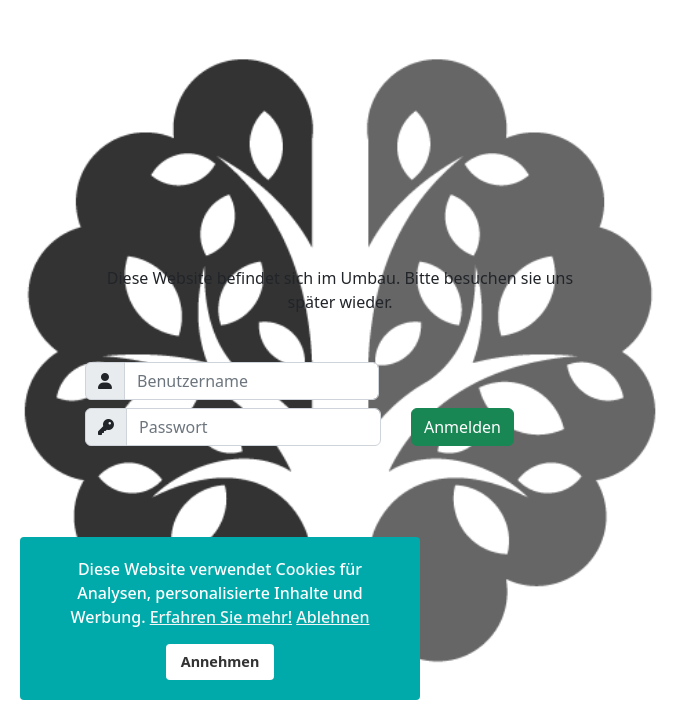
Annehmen (220, 661)
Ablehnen (332, 617)
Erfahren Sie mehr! (221, 617)
